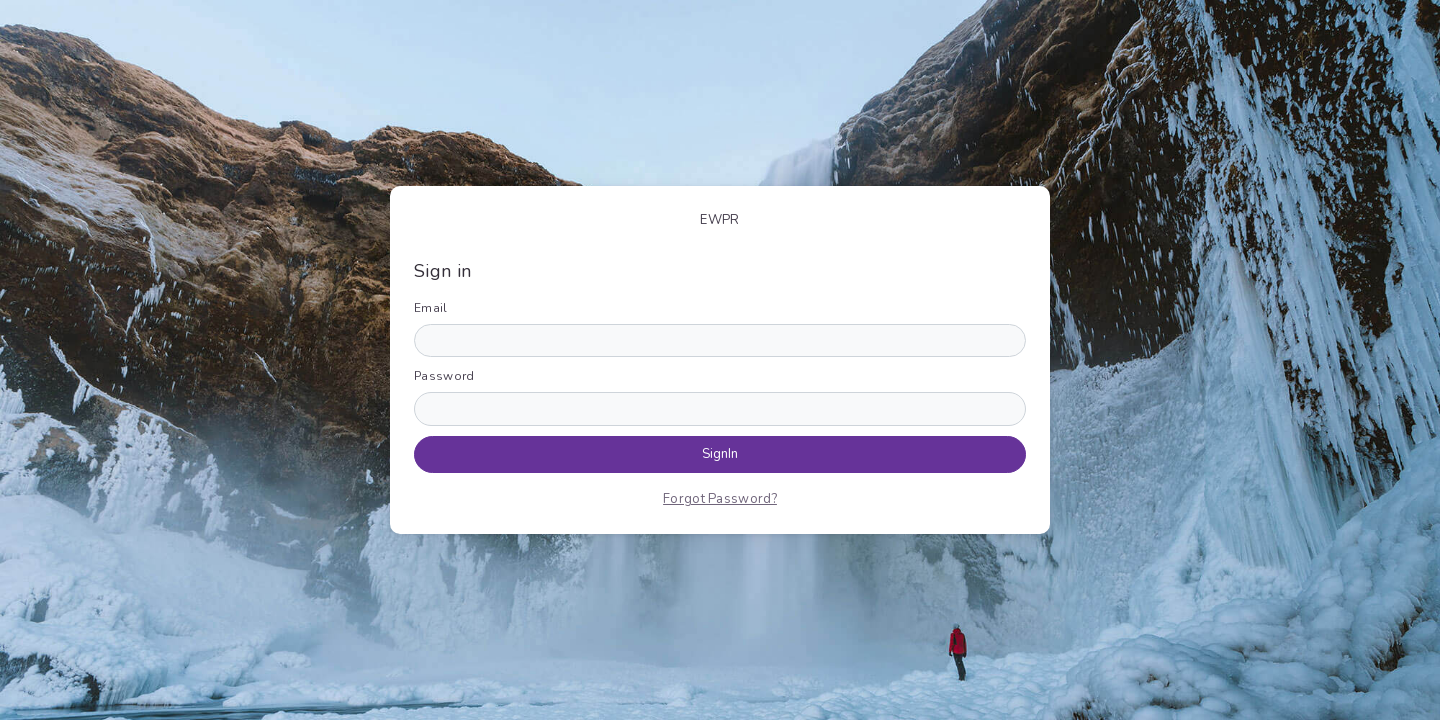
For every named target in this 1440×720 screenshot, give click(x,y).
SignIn (720, 454)
